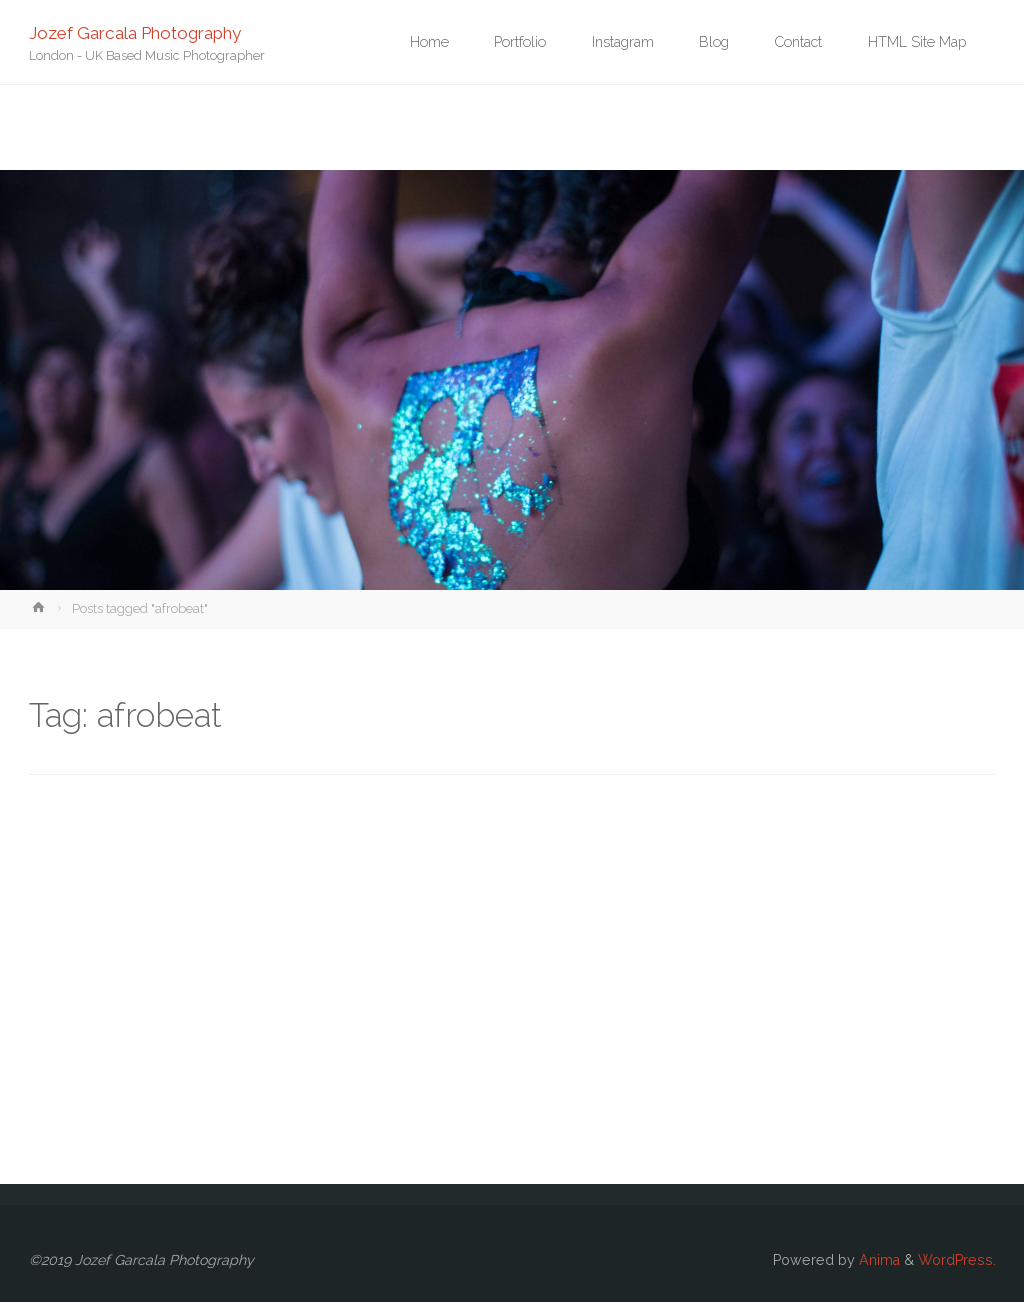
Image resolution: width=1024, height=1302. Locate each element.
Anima (877, 1260)
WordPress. (957, 1260)
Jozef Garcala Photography (135, 32)
